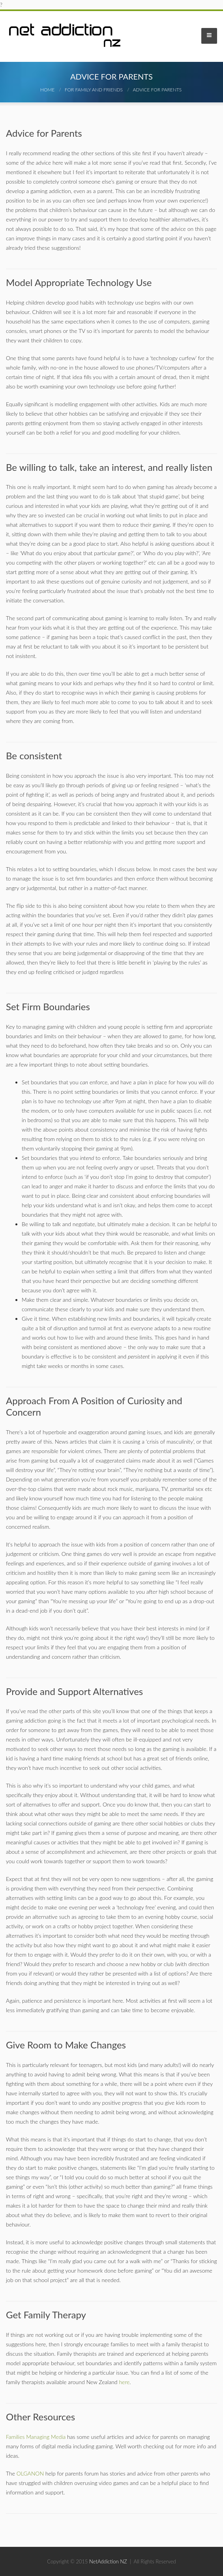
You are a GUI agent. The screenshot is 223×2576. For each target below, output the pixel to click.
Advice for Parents (157, 90)
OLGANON (30, 2473)
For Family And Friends (94, 90)
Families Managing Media (36, 2436)
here (124, 2382)
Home (47, 90)
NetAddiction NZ (108, 2561)
